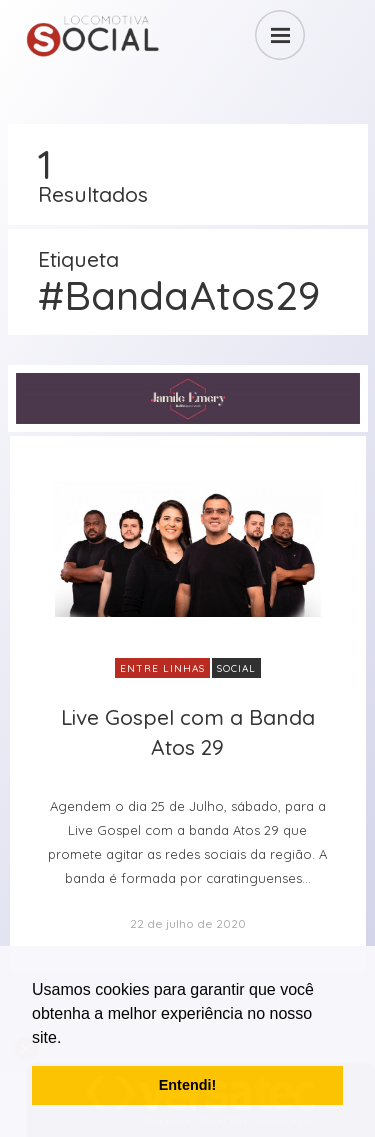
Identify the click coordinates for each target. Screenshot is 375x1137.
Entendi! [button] (188, 1085)
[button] (69, 1039)
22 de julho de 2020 (188, 923)
